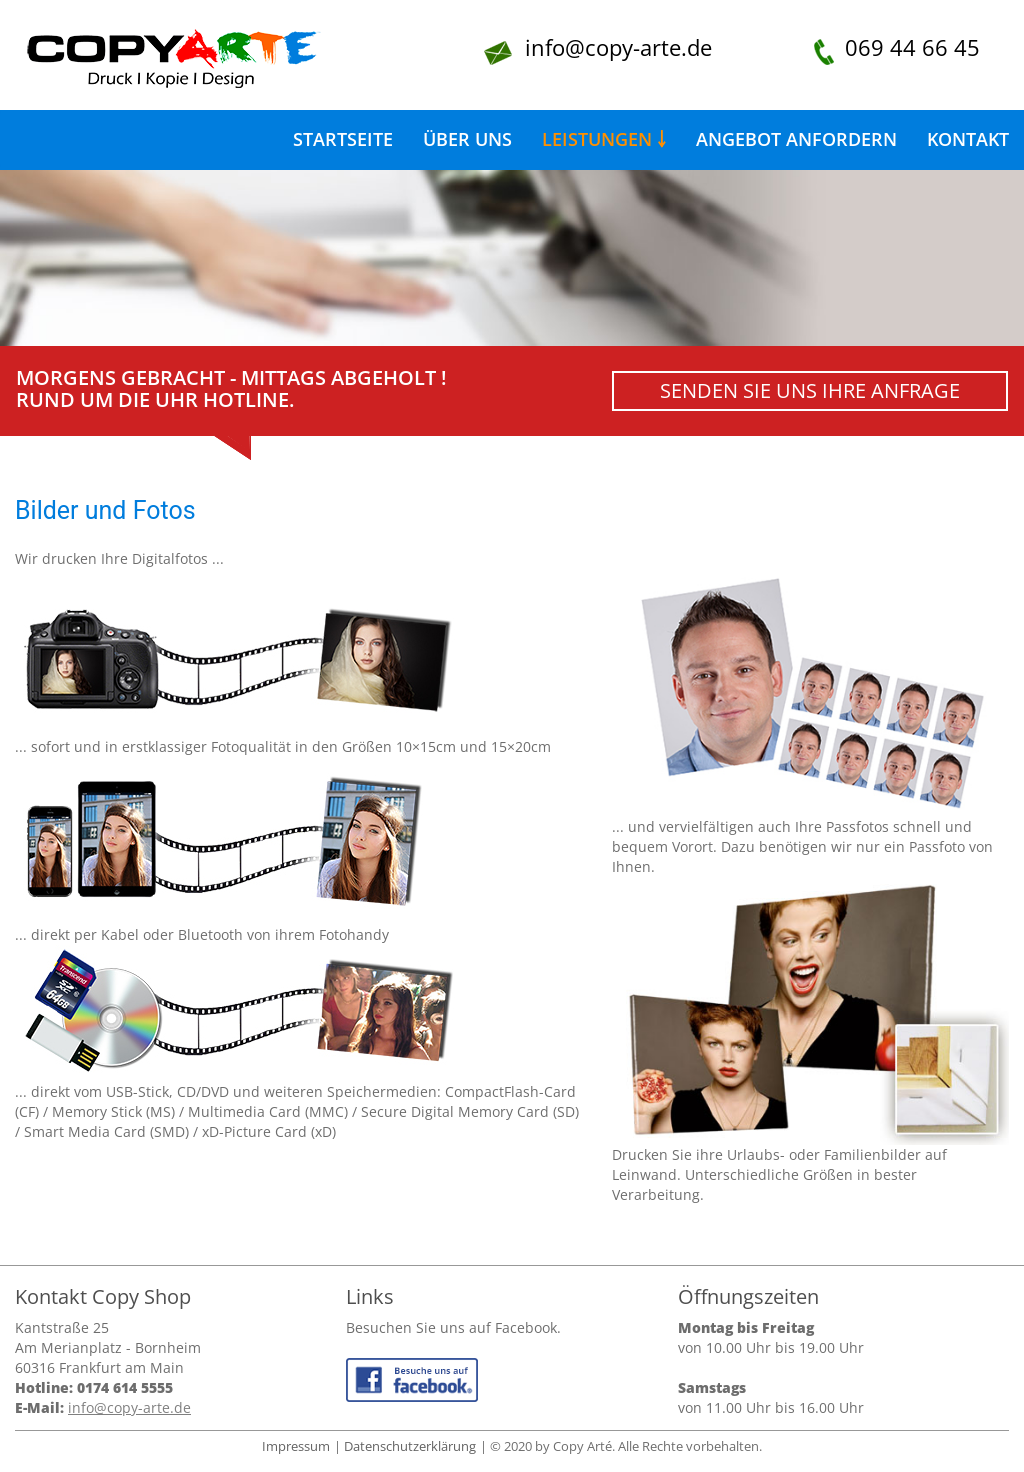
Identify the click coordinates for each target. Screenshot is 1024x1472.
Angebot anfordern (796, 139)
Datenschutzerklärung (410, 1446)
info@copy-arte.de (618, 47)
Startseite (343, 139)
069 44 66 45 (912, 47)
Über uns (467, 139)
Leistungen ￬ (604, 139)
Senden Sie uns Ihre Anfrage (810, 390)
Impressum (296, 1446)
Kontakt (968, 139)
